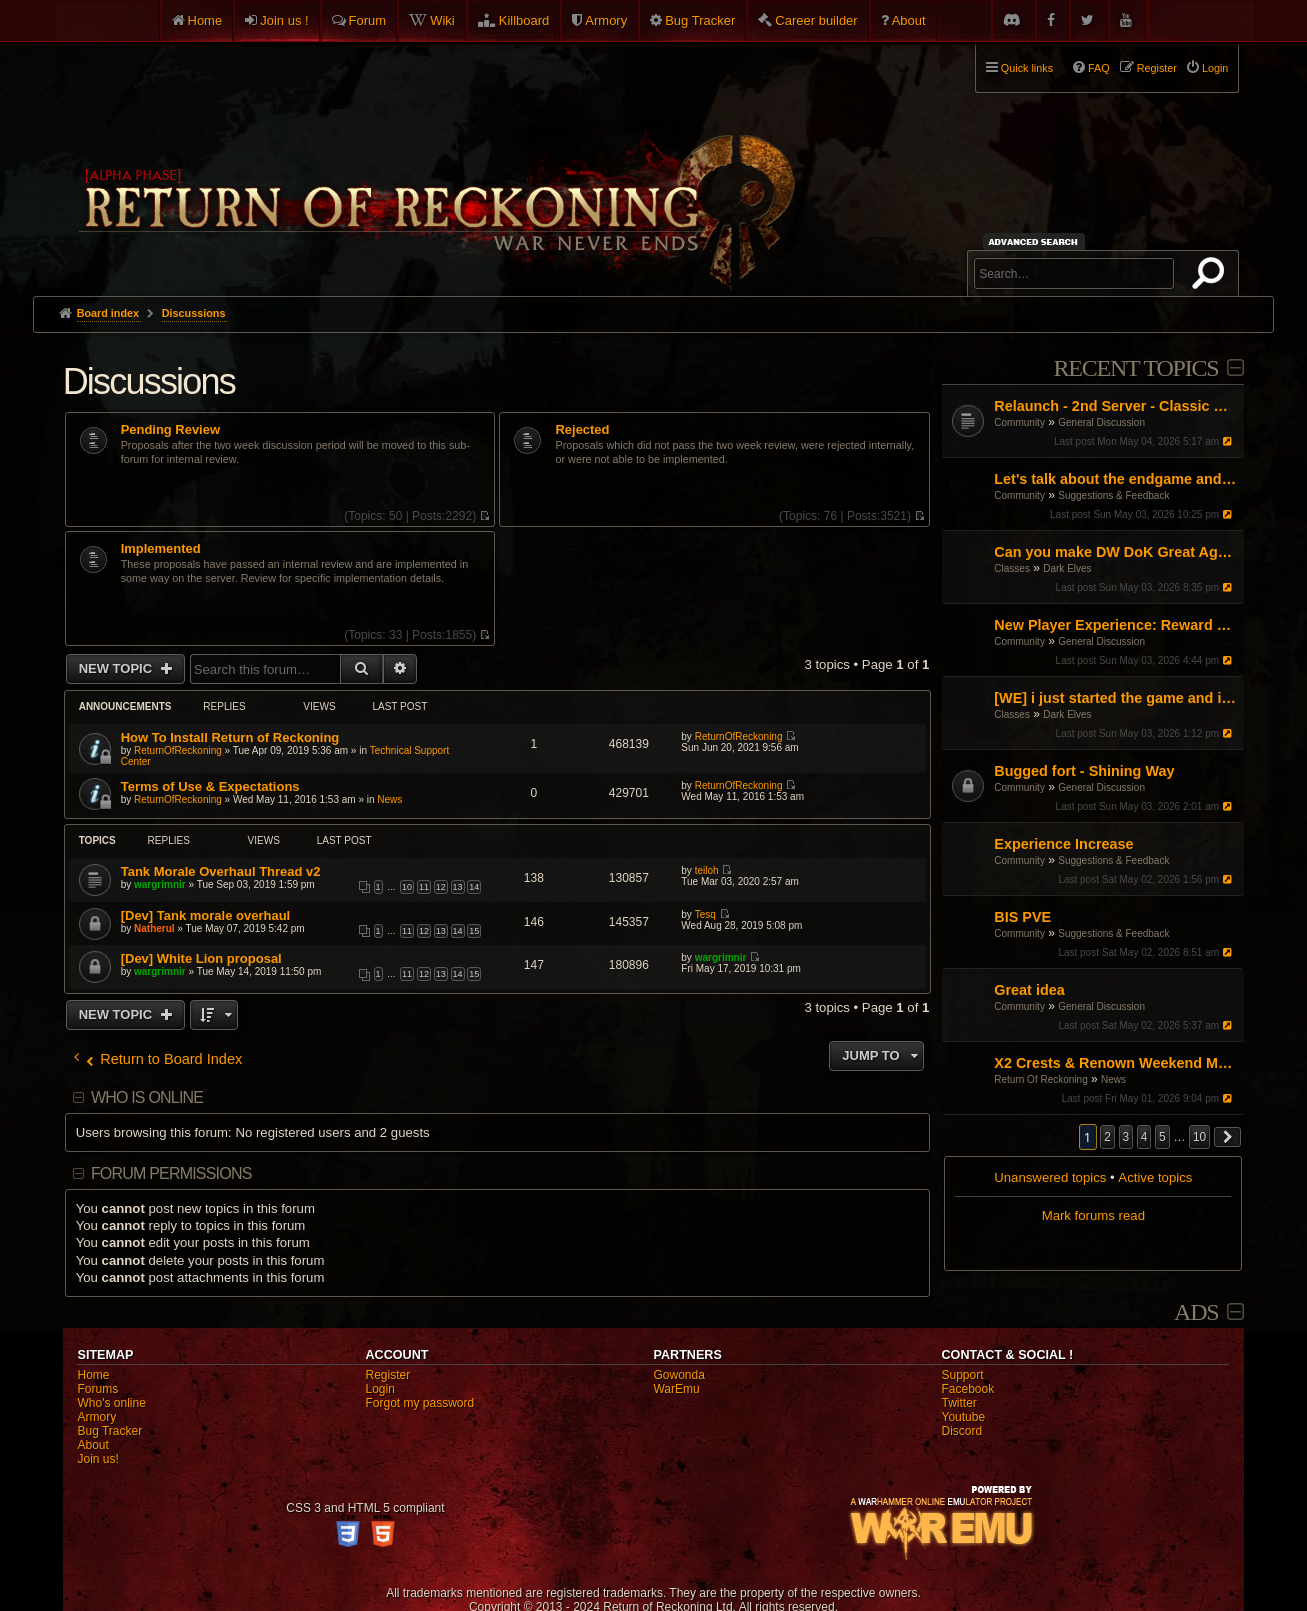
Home (205, 20)
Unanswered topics (1050, 1177)
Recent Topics (1135, 368)
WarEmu (676, 1389)
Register (387, 1375)
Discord (961, 1431)
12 (441, 887)
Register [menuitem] (1157, 68)
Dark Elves (1067, 568)
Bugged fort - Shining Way (1084, 771)
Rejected (582, 430)
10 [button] (1199, 1137)
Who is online (147, 1097)
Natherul (154, 928)
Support (962, 1375)
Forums (97, 1389)
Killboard (524, 20)
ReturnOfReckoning (178, 750)
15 (474, 931)
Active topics (1155, 1177)
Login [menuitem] (1215, 68)
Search (1212, 277)
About (909, 20)
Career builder (816, 20)
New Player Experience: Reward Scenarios (1116, 625)
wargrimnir (160, 884)
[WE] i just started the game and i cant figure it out (1116, 698)
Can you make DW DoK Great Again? (1116, 552)
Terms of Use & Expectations (210, 786)
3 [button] (1126, 1137)
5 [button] (1162, 1137)
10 (407, 887)
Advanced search (1036, 241)
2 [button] (1107, 1137)
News (1113, 1079)
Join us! (97, 1459)
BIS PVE (1022, 917)
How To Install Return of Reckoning (230, 737)
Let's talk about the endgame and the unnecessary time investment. (1116, 479)
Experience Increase (1063, 844)
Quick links (1027, 68)
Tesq (705, 914)
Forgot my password (419, 1403)
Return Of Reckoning (1040, 1079)
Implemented (161, 549)
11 (424, 887)
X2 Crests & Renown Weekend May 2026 (1116, 1063)
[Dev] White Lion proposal (201, 958)
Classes (1012, 568)
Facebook (967, 1389)
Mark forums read (1093, 1215)
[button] (1228, 1137)
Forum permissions (171, 1173)
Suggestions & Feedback (1113, 495)
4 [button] (1144, 1137)
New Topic (117, 668)
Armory (606, 20)
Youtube (963, 1417)
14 (474, 887)
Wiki (442, 20)
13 (458, 887)
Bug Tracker (700, 20)
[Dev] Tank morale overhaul (206, 915)
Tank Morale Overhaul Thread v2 (221, 871)
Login (379, 1389)
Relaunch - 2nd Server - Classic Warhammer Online (1116, 406)
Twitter (958, 1403)
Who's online (111, 1403)
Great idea (1029, 990)
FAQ (1099, 68)
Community (1019, 422)
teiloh (707, 870)
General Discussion (1101, 422)
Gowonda (678, 1375)
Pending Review (170, 430)
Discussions (149, 381)
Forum (368, 20)
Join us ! (284, 20)
